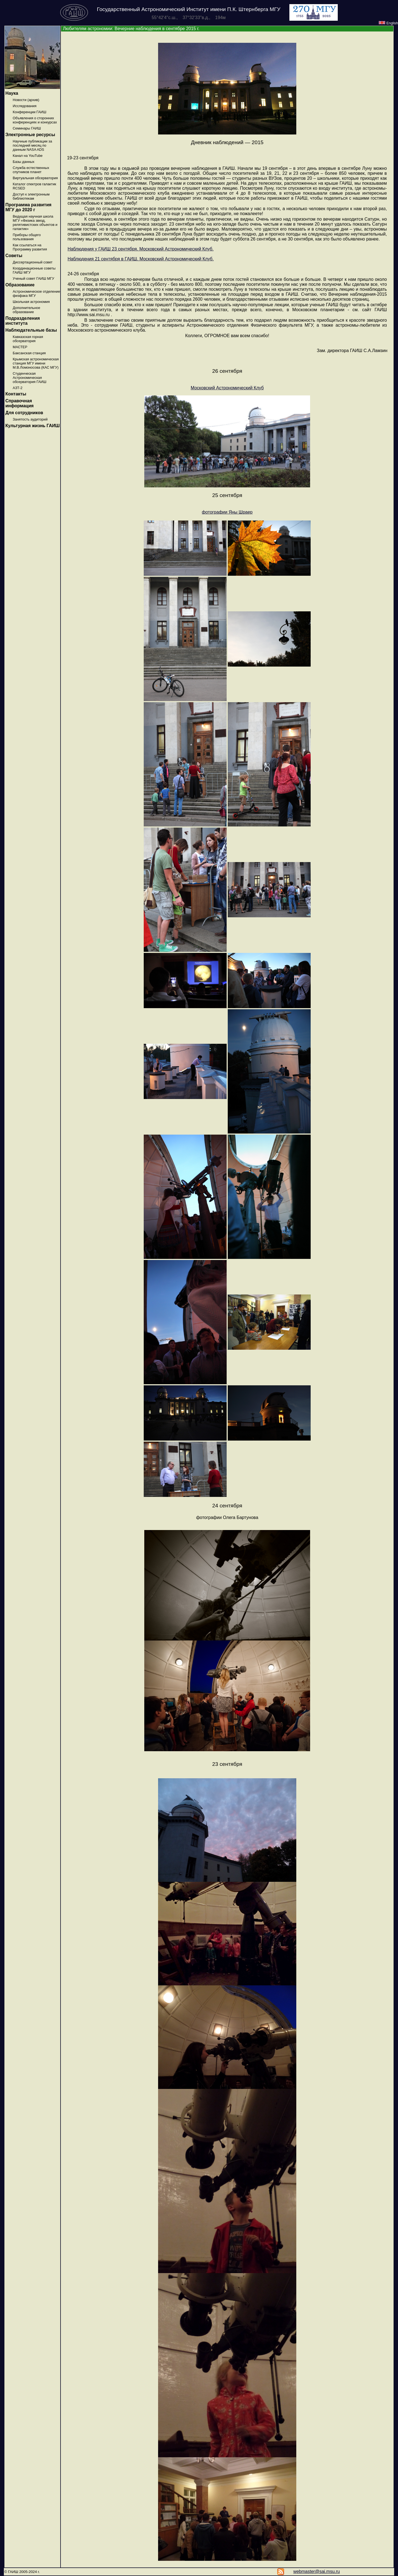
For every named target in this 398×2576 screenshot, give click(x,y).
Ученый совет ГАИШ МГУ (33, 278)
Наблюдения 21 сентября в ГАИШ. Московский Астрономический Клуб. (140, 259)
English (388, 23)
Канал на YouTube (28, 156)
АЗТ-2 (17, 388)
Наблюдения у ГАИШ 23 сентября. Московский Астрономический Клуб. (140, 249)
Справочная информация (19, 403)
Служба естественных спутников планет (31, 170)
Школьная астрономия (31, 302)
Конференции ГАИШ (29, 112)
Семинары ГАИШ (27, 128)
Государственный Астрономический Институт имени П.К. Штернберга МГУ (189, 9)
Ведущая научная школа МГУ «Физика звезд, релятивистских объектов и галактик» (35, 222)
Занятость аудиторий (30, 419)
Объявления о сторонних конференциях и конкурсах (35, 120)
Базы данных (23, 162)
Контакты (15, 394)
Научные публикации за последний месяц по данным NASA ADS (32, 145)
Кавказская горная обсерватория (28, 339)
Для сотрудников (24, 412)
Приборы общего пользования (27, 237)
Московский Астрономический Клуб (227, 387)
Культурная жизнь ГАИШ (32, 425)
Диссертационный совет (33, 262)
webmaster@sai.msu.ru (316, 2571)
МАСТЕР (20, 347)
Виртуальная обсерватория (35, 178)
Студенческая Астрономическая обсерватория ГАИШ (29, 377)
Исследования (24, 106)
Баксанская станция (29, 353)
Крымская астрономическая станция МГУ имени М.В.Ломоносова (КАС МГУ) (36, 363)
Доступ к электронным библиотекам (31, 196)
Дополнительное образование (26, 310)
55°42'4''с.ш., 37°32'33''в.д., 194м (189, 17)
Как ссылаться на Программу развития (30, 247)
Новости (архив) (26, 100)
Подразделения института (22, 321)
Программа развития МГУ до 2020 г (28, 207)
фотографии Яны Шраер (227, 512)
